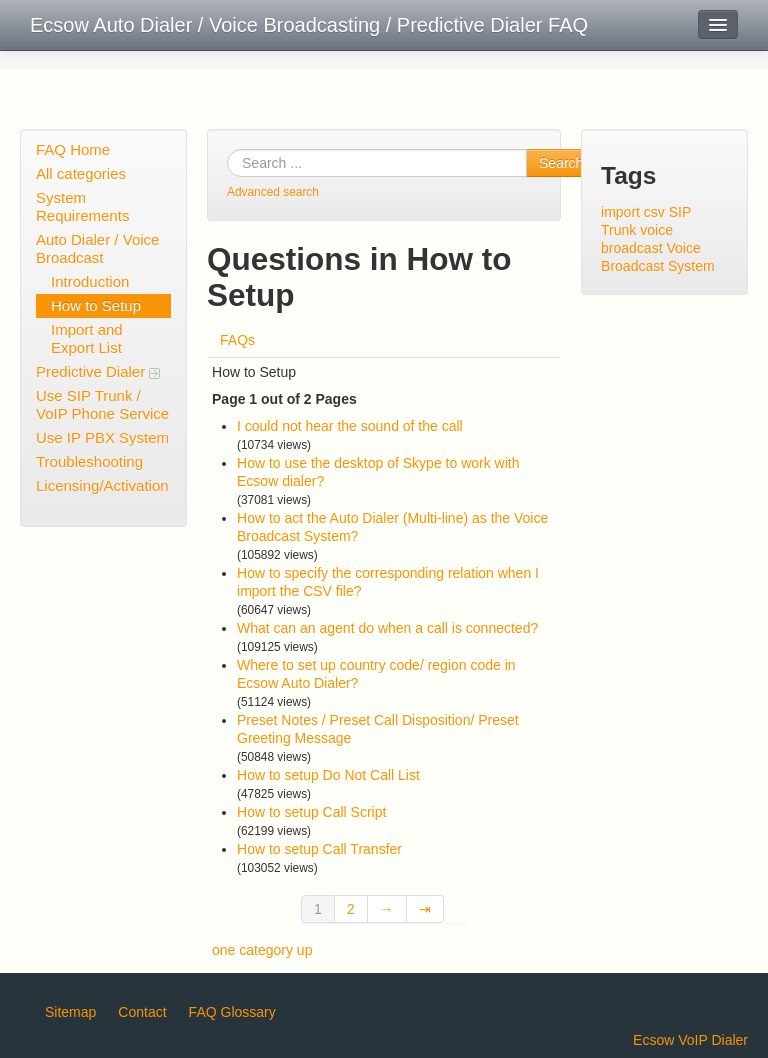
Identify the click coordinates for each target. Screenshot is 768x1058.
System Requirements (82, 206)
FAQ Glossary (232, 1012)
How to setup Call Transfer (319, 849)
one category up (262, 950)
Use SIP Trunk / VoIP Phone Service (102, 404)
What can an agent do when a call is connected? (387, 628)
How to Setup (96, 305)
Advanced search (273, 192)
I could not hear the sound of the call (350, 426)
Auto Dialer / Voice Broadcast (97, 248)
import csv (633, 212)
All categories (81, 173)
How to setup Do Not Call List (328, 775)
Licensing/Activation (102, 485)
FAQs (237, 340)
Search (561, 163)
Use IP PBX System (102, 437)
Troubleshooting (89, 461)
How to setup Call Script (311, 812)
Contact (142, 1012)
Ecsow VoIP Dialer (690, 1040)
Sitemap (70, 1012)
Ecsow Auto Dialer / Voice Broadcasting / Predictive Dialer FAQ (309, 25)
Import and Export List (87, 338)
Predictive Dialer (98, 371)
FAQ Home (73, 149)
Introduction (90, 281)
